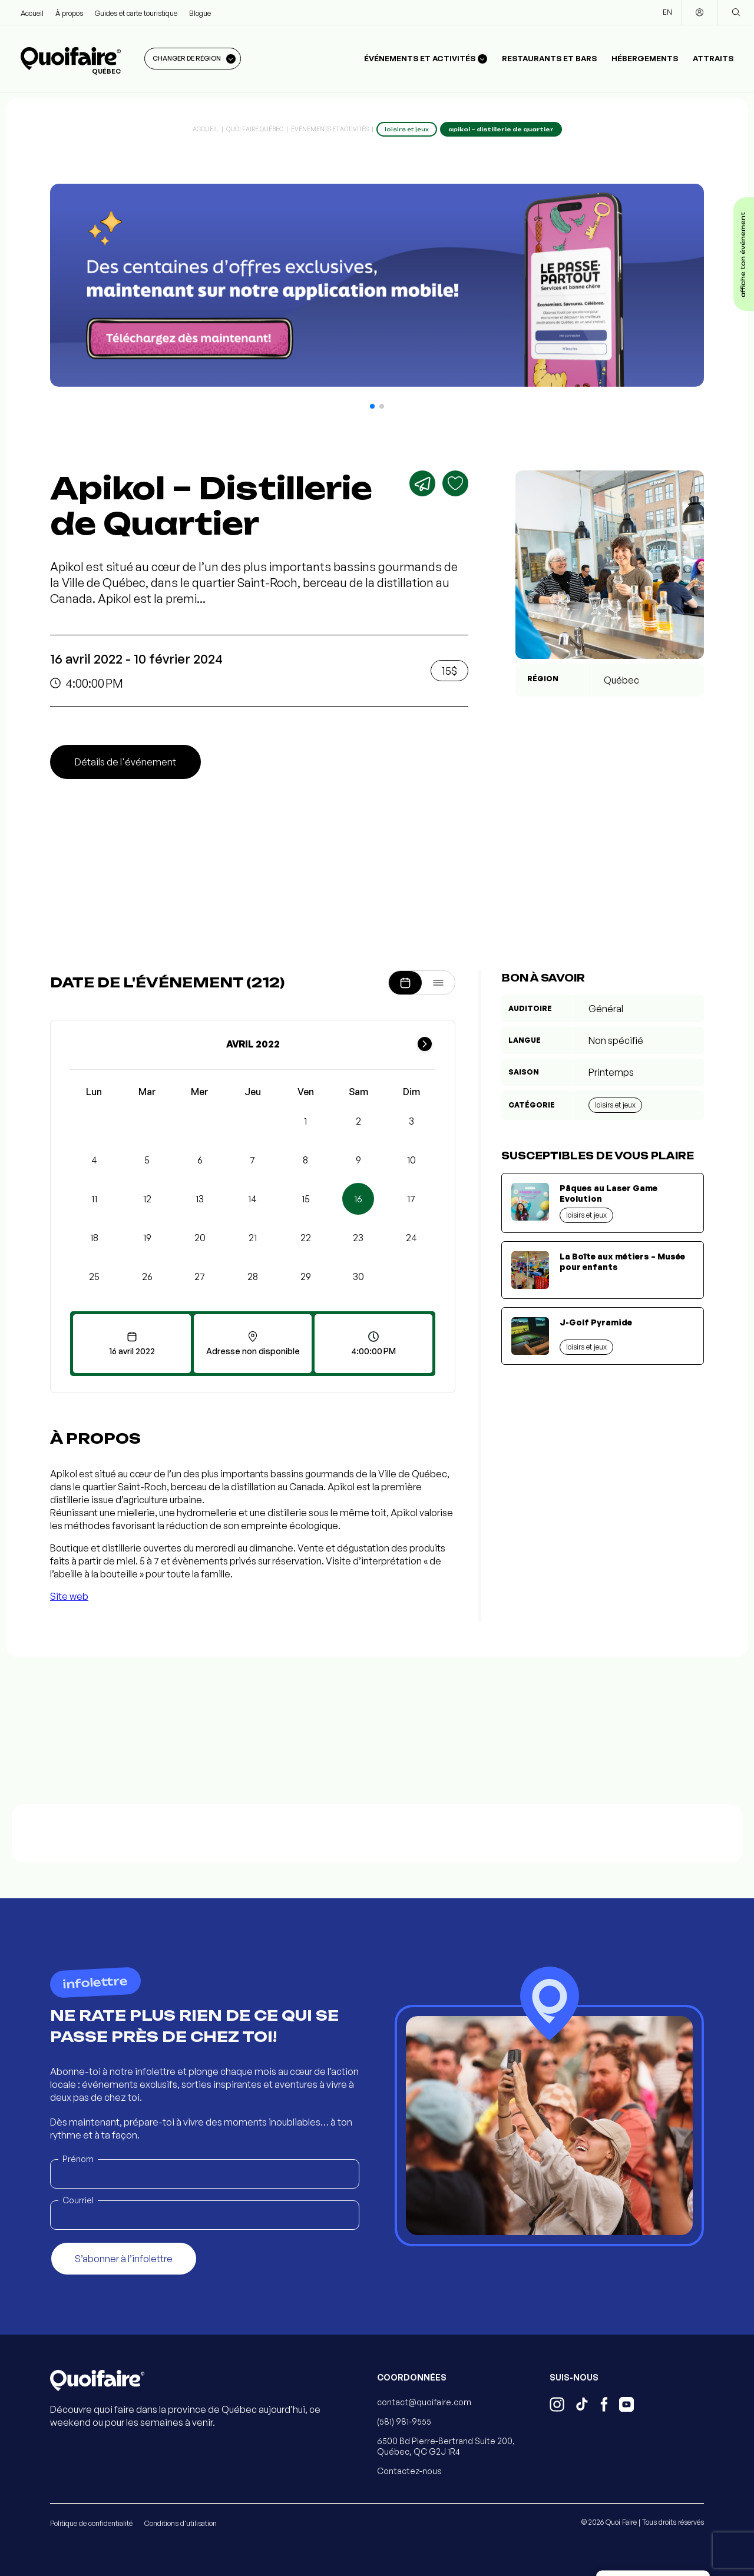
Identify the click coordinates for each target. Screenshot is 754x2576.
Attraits (713, 58)
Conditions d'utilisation (180, 2523)
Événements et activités (330, 128)
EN (667, 12)
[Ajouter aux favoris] (455, 483)
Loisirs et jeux (615, 1104)
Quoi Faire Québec (254, 128)
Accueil (32, 13)
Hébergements (644, 58)
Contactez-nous (409, 2471)
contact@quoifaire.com (424, 2402)
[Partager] (422, 483)
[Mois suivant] (425, 1044)
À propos (69, 13)
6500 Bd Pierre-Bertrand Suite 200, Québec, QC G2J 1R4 (446, 2446)
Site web (69, 1596)
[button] (372, 406)
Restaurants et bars (549, 58)
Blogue (200, 13)
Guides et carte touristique (136, 13)
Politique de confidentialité (91, 2523)
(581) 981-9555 (404, 2421)
